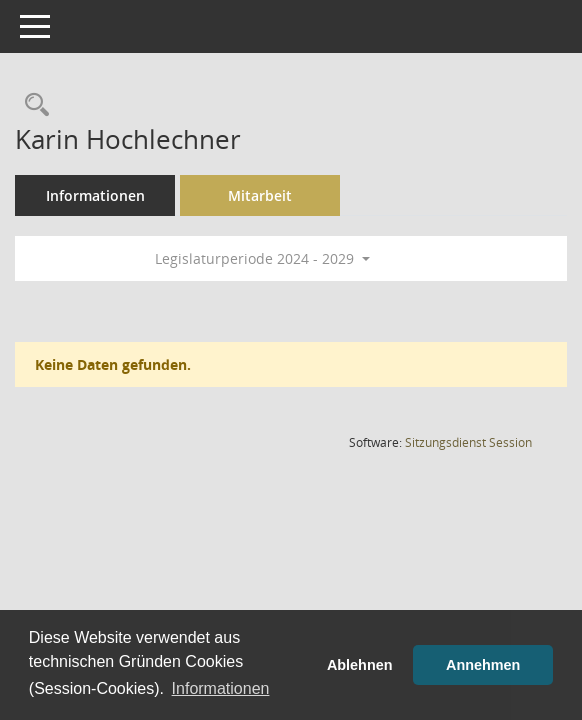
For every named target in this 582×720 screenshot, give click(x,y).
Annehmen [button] (483, 665)
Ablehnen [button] (360, 665)
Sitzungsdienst (468, 442)
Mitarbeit (260, 195)
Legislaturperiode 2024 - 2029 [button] (262, 258)
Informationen (95, 195)
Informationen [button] (221, 688)
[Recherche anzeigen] (32, 105)
